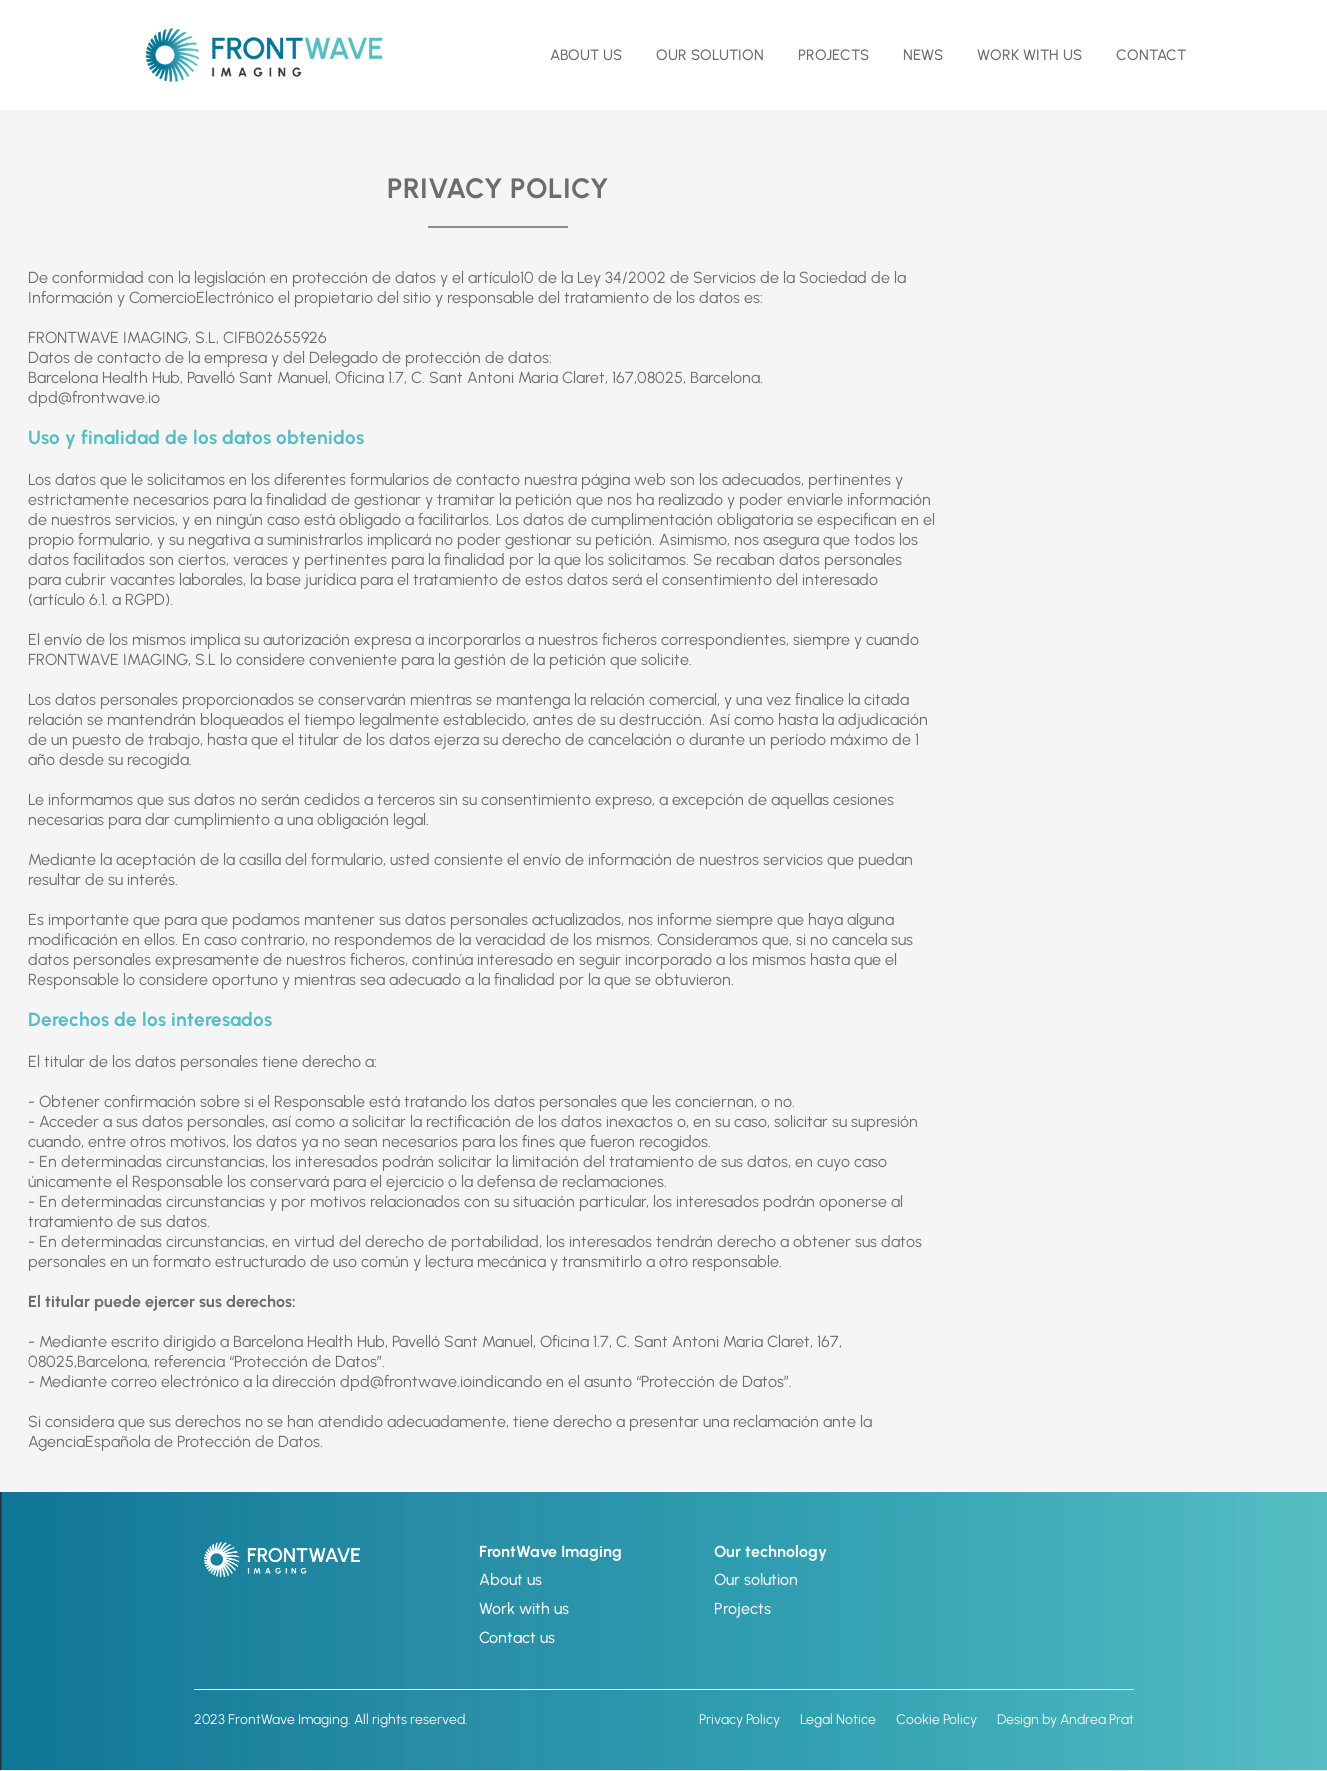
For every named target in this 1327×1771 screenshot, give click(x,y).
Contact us (517, 1637)
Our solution (756, 1579)
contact (1151, 55)
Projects (833, 55)
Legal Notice (838, 1719)
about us (586, 55)
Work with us (1029, 55)
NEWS (923, 55)
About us (510, 1579)
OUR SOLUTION (710, 55)
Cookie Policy (936, 1719)
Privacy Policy (739, 1719)
